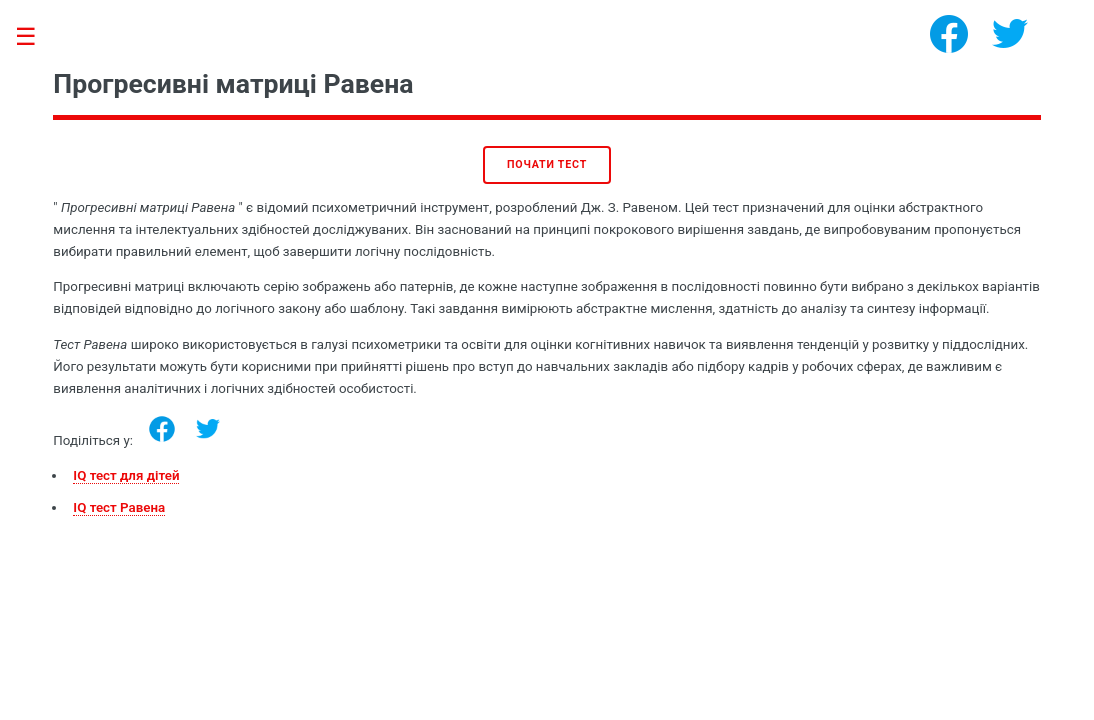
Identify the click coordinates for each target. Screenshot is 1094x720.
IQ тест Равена (119, 507)
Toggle (36, 37)
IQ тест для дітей (126, 475)
